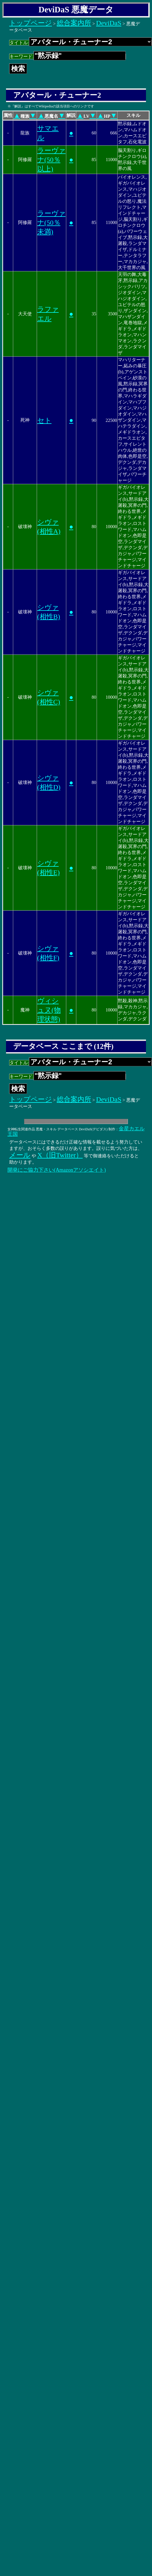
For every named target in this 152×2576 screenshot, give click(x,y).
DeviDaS (108, 23)
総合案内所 (74, 23)
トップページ (30, 23)
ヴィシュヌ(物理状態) (49, 1010)
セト (44, 420)
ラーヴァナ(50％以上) (51, 160)
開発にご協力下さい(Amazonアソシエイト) (56, 1170)
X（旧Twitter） (60, 1155)
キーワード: (67, 56)
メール (19, 1155)
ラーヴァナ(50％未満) (51, 222)
